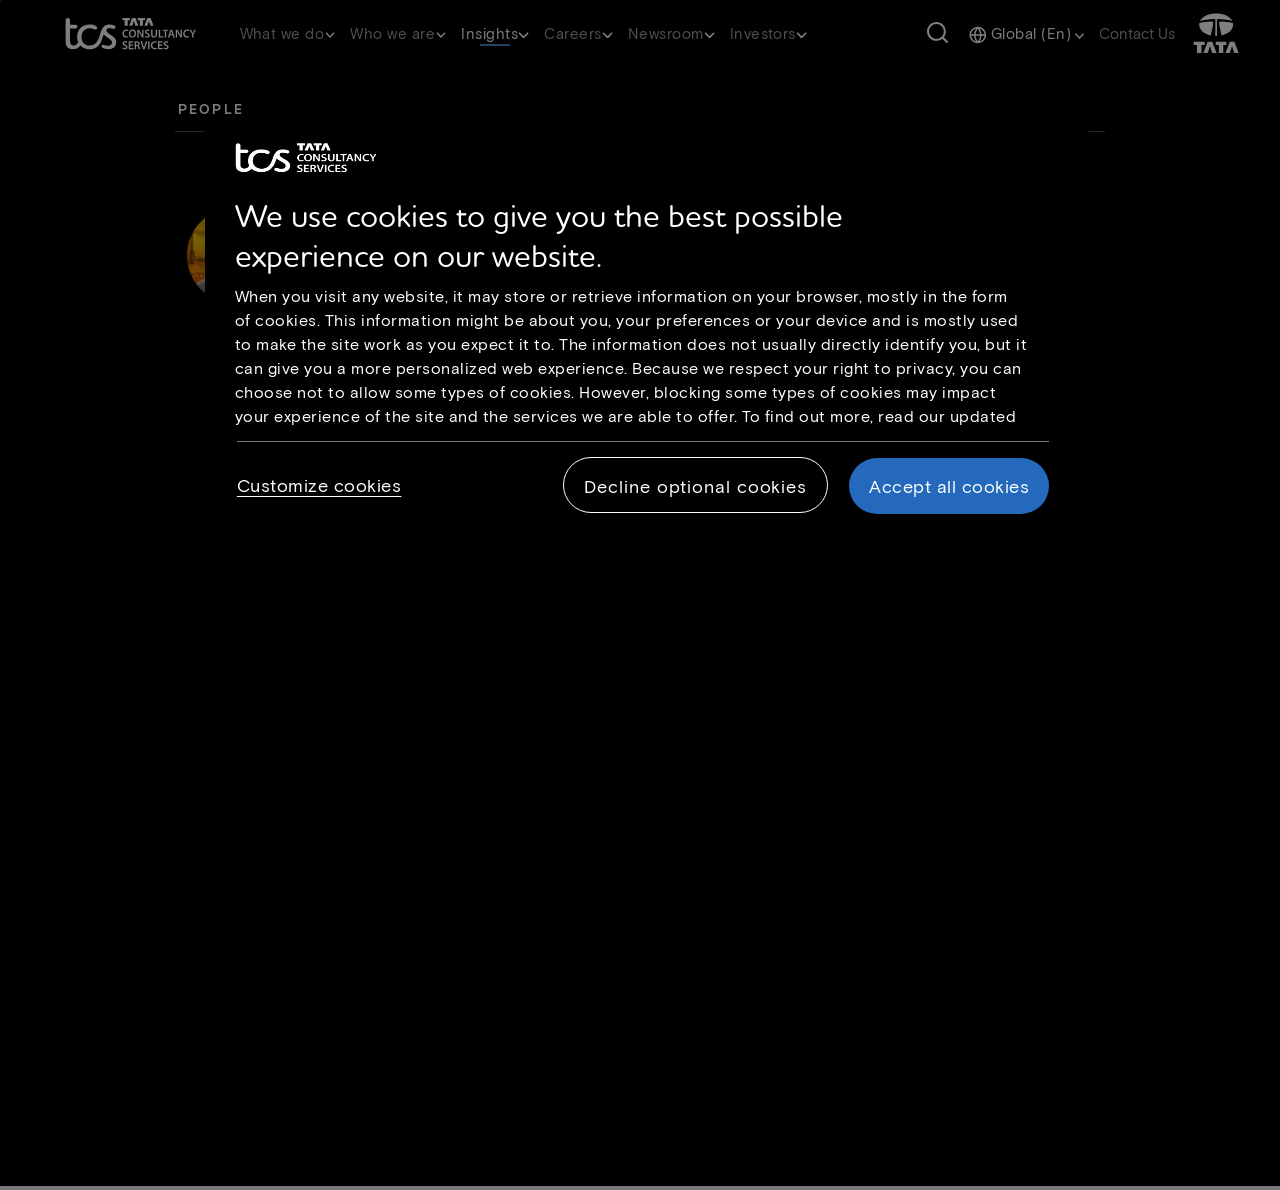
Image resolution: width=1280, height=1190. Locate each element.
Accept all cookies (949, 486)
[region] (646, 333)
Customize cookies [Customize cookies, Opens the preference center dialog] (319, 485)
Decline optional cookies (695, 486)
